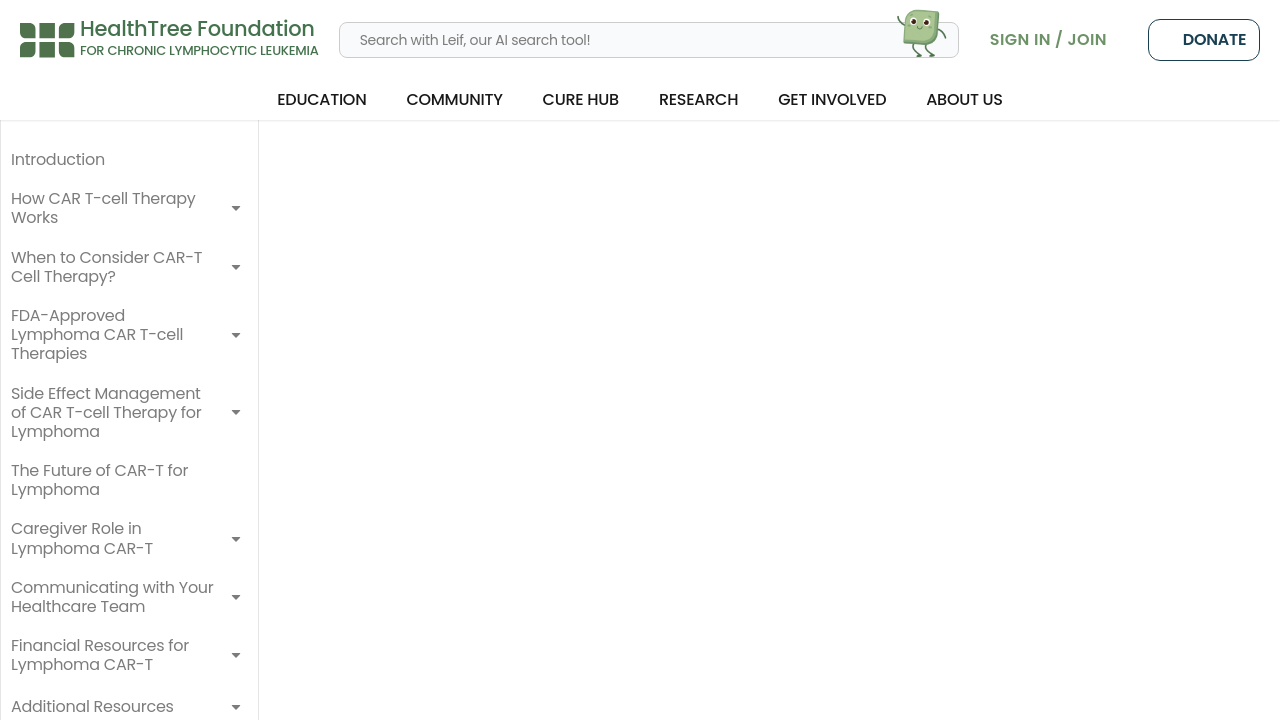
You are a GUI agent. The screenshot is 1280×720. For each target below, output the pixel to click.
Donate (1204, 40)
